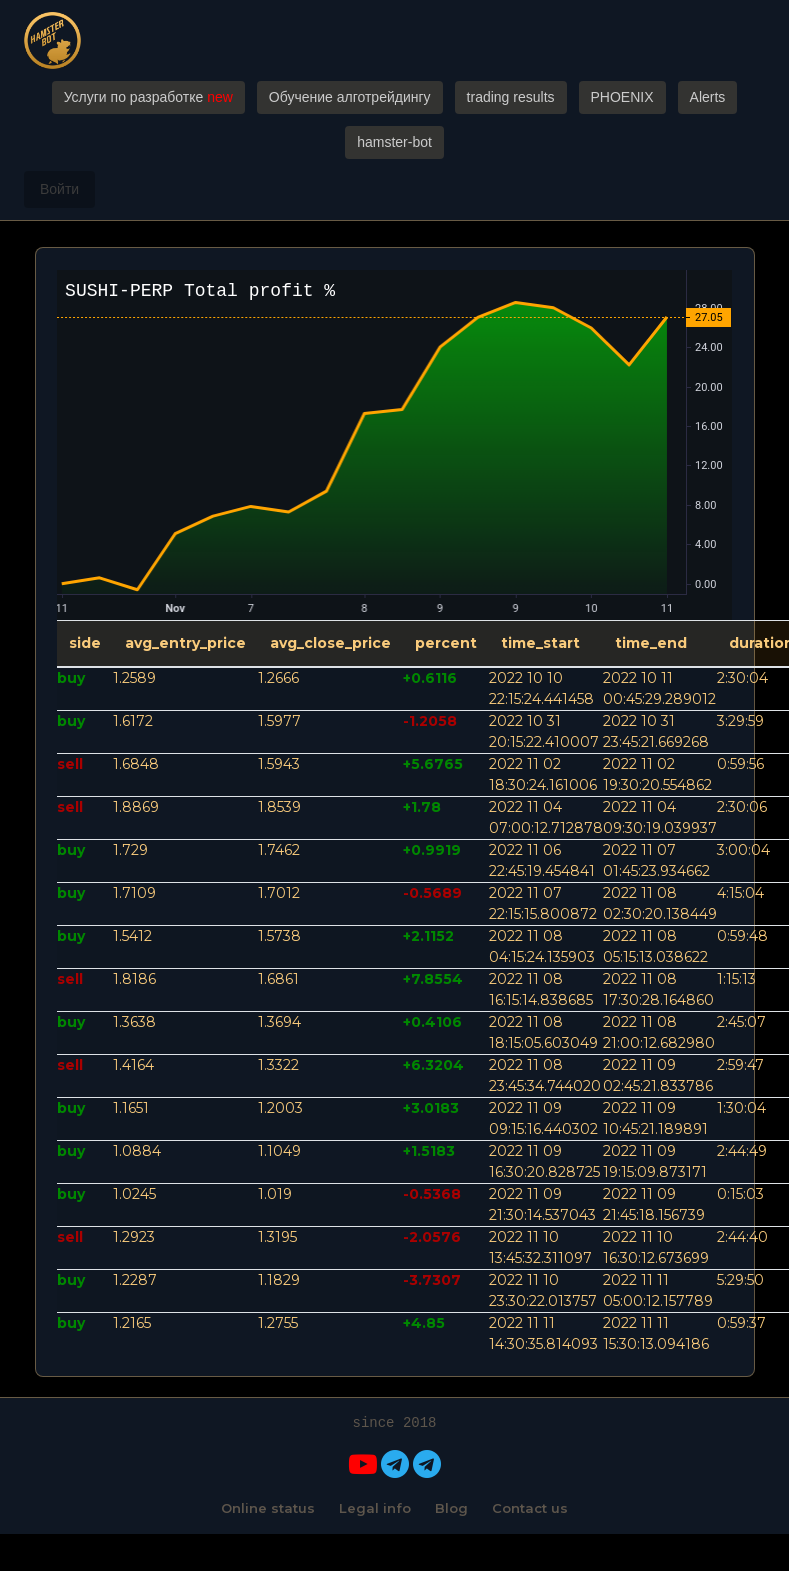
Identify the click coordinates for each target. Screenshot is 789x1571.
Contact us (530, 1508)
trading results (511, 97)
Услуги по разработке (148, 97)
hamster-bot (394, 142)
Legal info (375, 1508)
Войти (59, 189)
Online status (268, 1508)
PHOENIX (622, 97)
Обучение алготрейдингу (350, 97)
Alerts (708, 97)
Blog (451, 1508)
